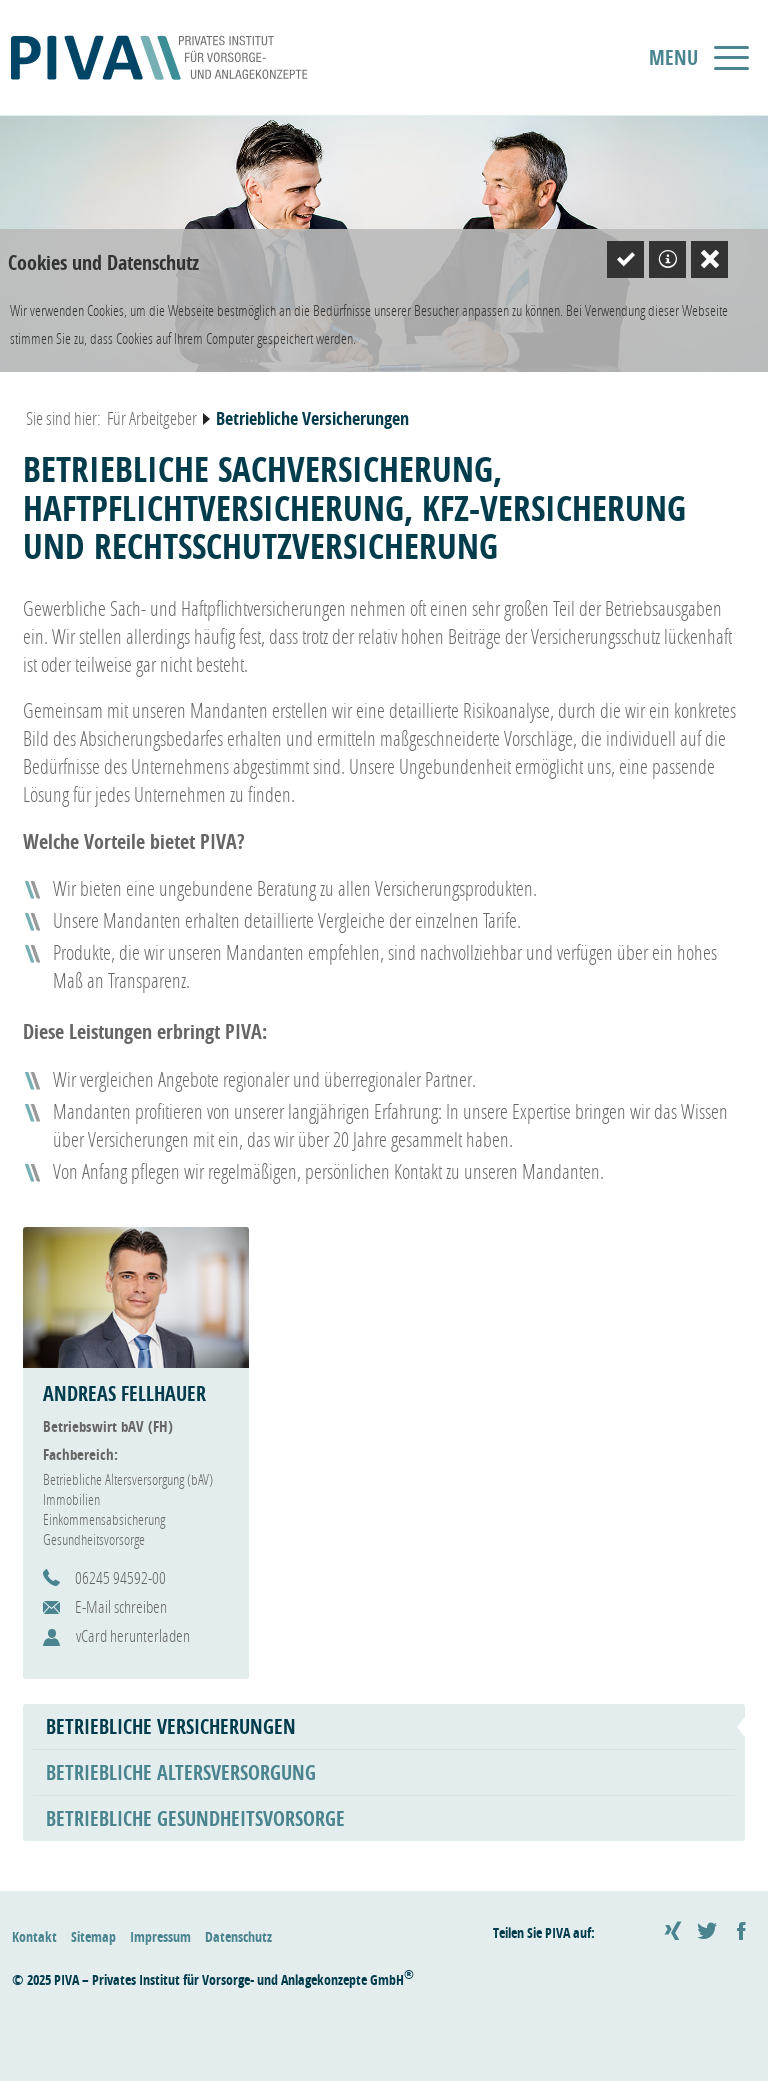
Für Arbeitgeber (152, 418)
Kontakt (34, 1936)
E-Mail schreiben (121, 1606)
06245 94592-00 (120, 1577)
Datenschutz (238, 1936)
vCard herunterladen (133, 1635)
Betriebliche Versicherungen (171, 1726)
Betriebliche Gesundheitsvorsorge (195, 1818)
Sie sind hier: (63, 418)
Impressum (160, 1936)
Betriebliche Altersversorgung (181, 1772)
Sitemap (93, 1936)
